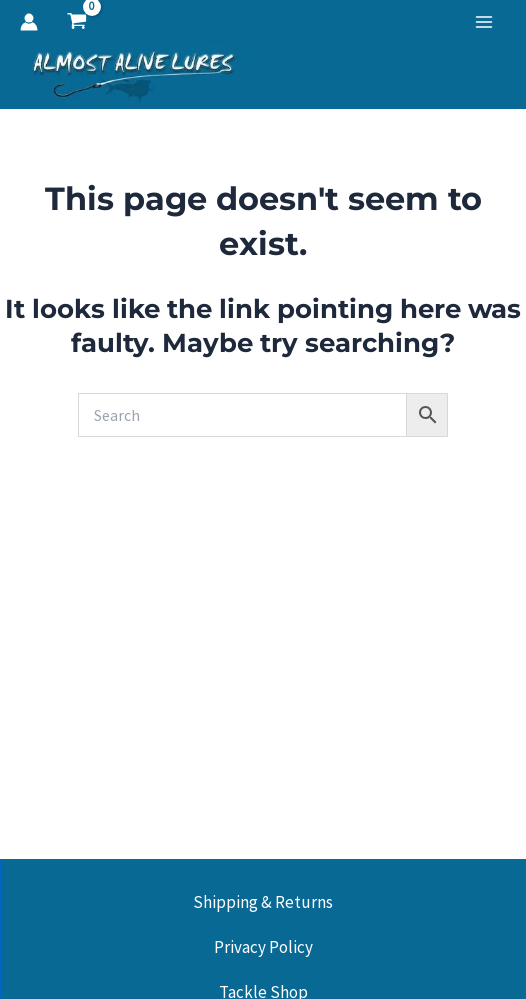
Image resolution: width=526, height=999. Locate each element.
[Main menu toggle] (484, 22)
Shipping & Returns (263, 902)
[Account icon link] (29, 22)
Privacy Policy (263, 947)
